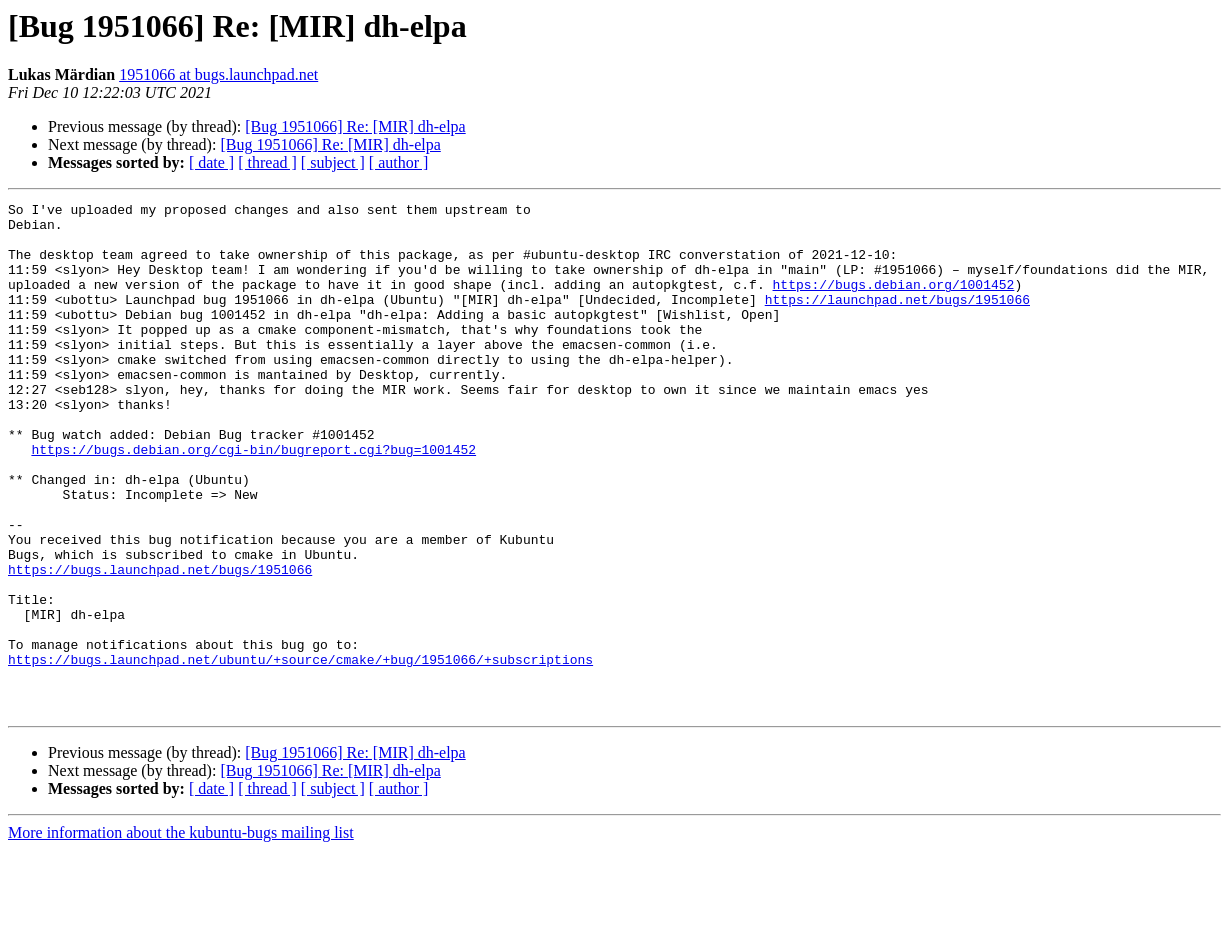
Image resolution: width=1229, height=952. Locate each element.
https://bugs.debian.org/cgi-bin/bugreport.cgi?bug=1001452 (253, 500)
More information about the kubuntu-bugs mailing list (181, 934)
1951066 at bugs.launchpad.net (218, 74)
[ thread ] (267, 162)
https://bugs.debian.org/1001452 (893, 302)
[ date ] (211, 162)
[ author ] (399, 162)
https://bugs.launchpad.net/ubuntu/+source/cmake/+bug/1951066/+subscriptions (300, 752)
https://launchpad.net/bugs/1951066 (897, 320)
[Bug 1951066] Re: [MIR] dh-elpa (355, 126)
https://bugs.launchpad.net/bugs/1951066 (160, 644)
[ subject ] (333, 162)
